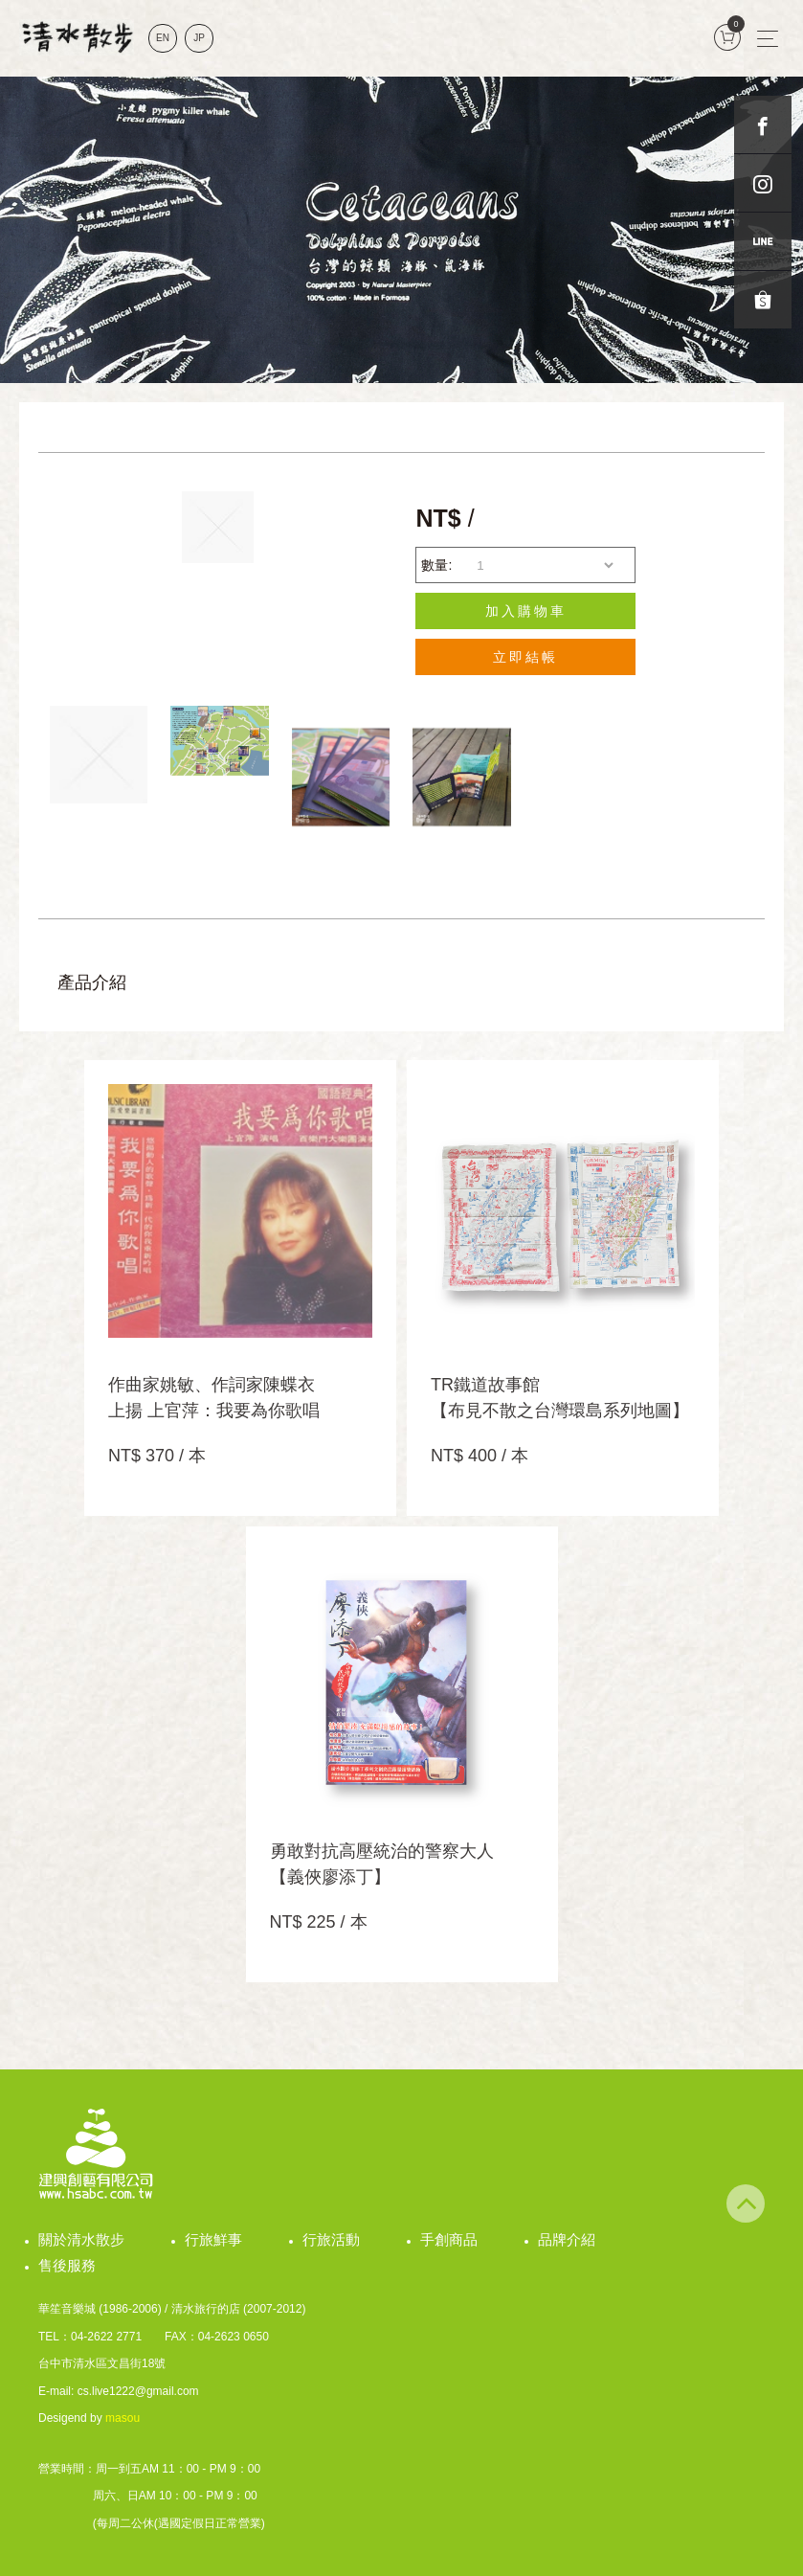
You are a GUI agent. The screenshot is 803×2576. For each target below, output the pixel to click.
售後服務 (67, 2265)
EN (162, 38)
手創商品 (449, 2239)
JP (199, 38)
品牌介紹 (566, 2239)
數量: (436, 565)
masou (122, 2418)
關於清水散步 (81, 2239)
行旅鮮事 (213, 2239)
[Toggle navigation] (767, 38)
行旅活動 (331, 2239)
